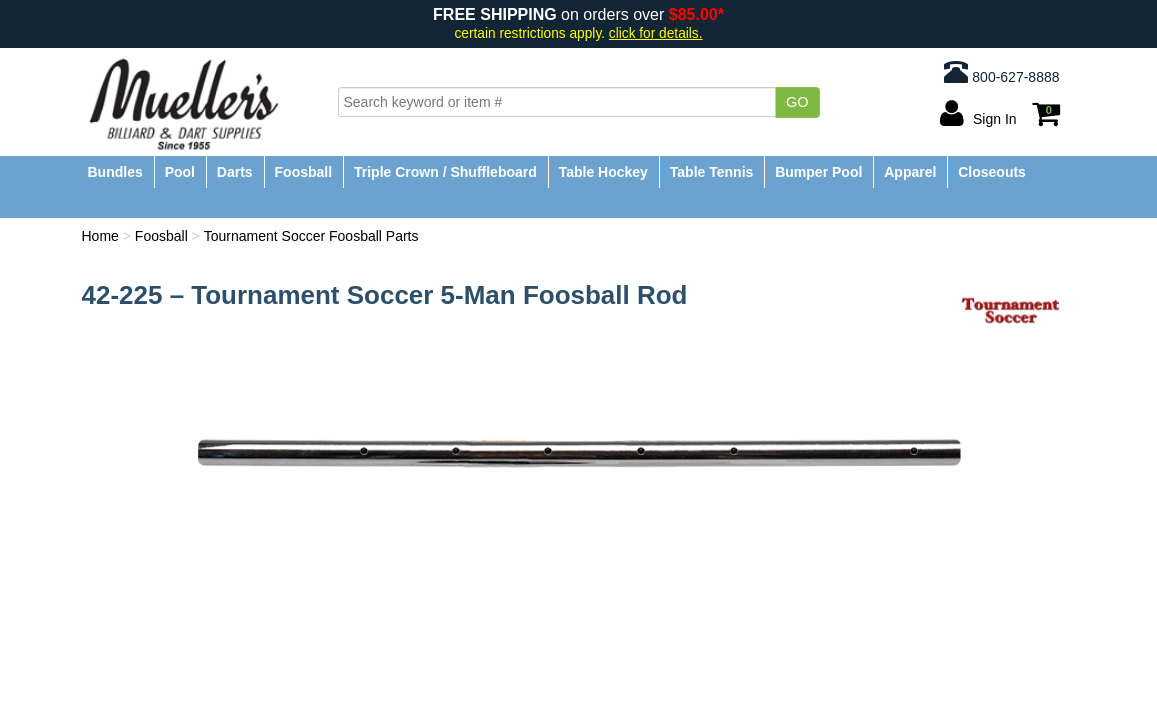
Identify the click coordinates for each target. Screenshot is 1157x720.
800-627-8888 (1001, 72)
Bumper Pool (818, 172)
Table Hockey (603, 172)
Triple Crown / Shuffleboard (445, 172)
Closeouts (992, 172)
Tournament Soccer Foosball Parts (311, 236)
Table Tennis (712, 172)
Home (100, 236)
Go (797, 102)
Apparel (910, 172)
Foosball (304, 172)
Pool (180, 172)
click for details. (656, 33)
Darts (235, 172)
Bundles (115, 172)
